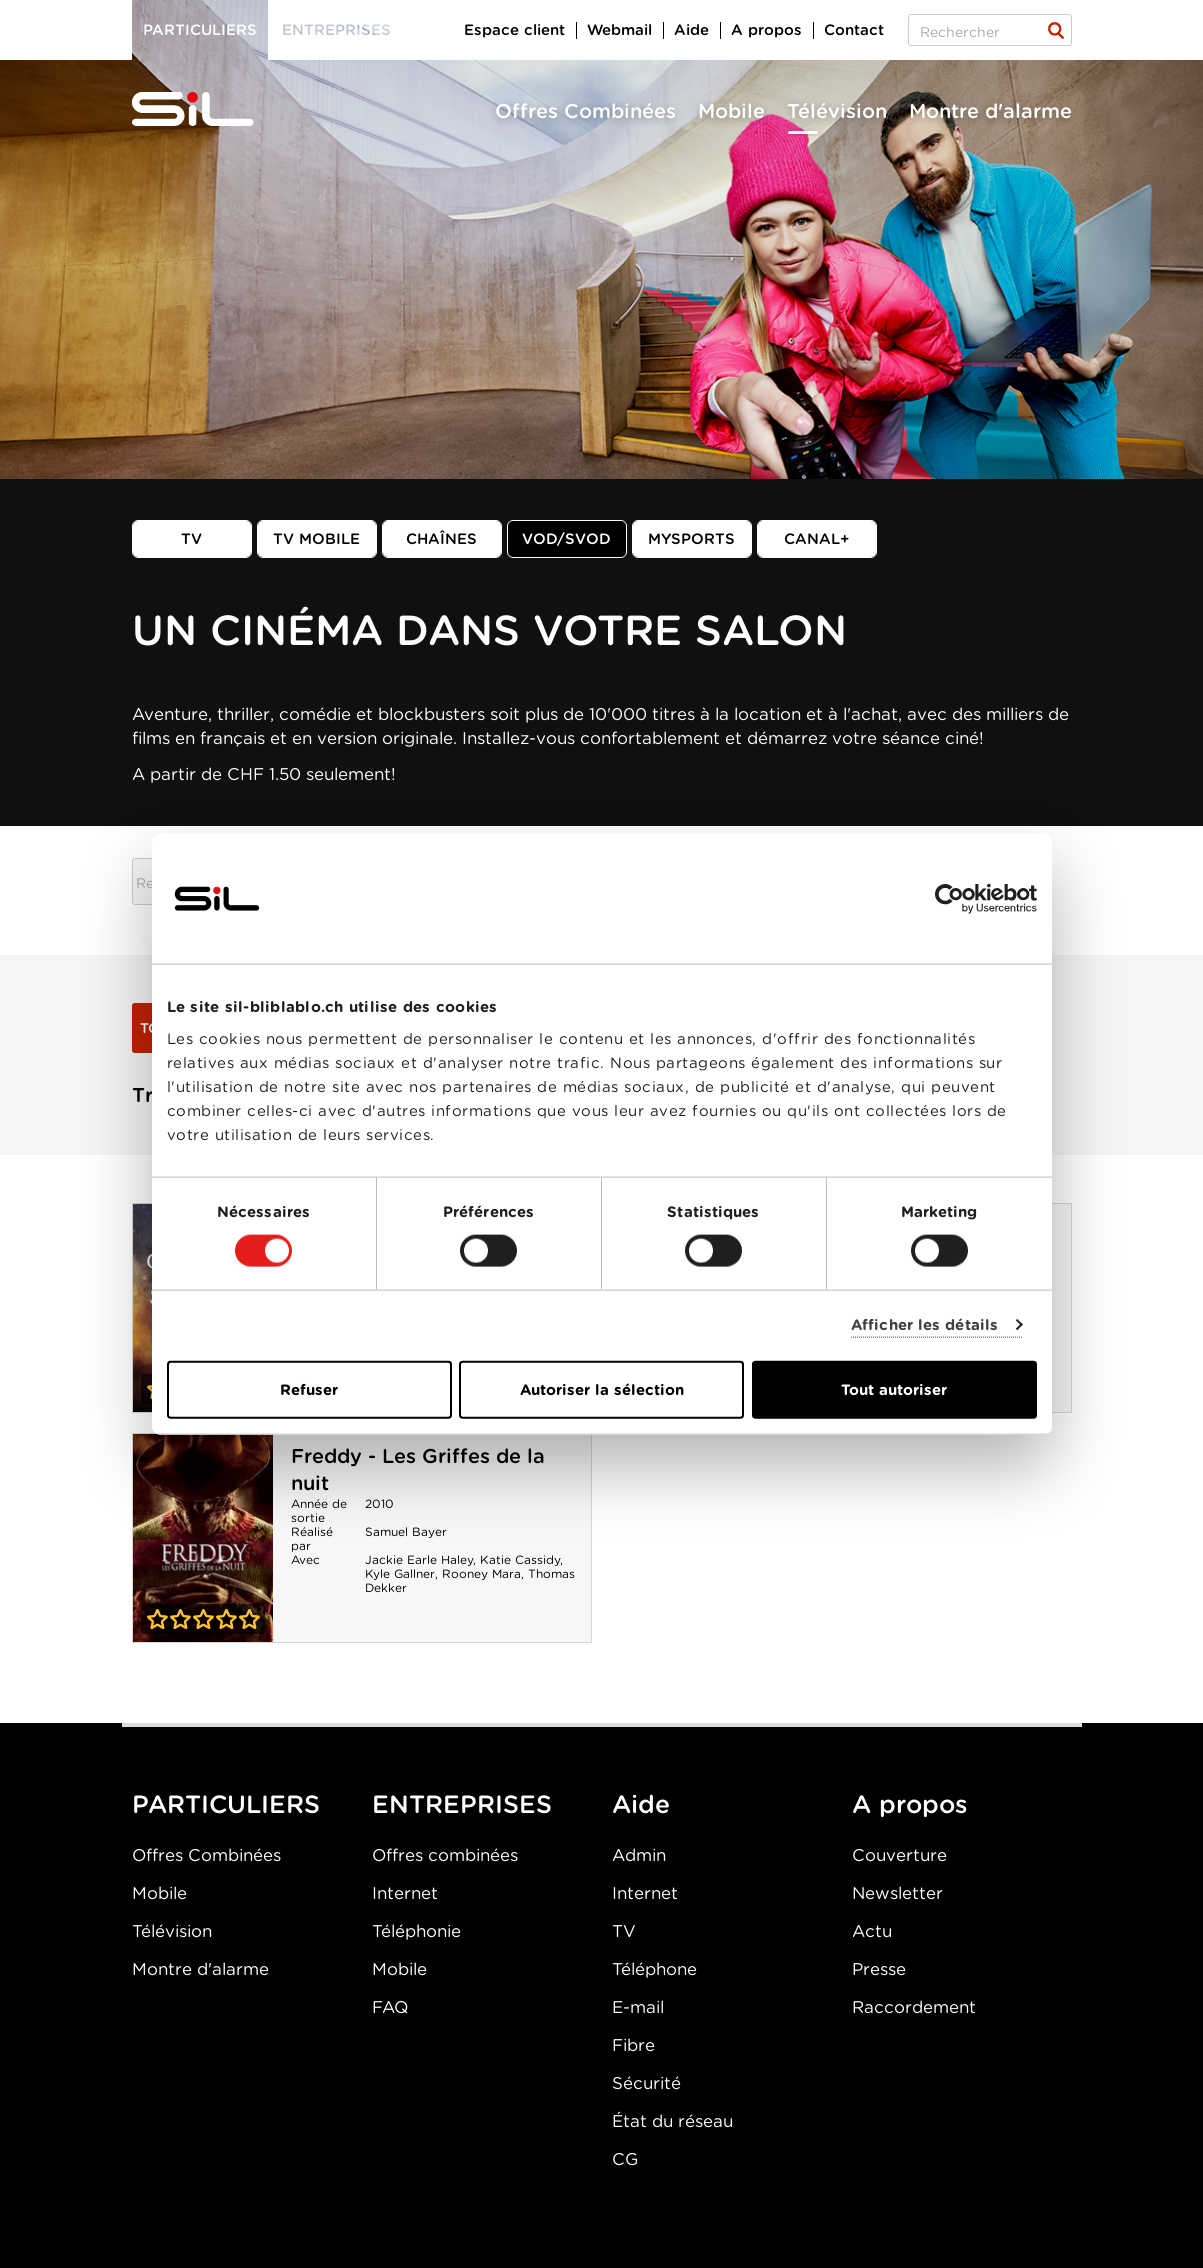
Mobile (731, 111)
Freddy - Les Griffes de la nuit (203, 1538)
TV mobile (316, 539)
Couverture (899, 1855)
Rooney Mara (481, 1573)
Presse (879, 1969)
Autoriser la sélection (602, 1389)
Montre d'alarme (990, 111)
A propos (766, 30)
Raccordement (914, 2007)
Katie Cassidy (520, 1559)
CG (625, 2159)
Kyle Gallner (400, 1573)
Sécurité (646, 2083)
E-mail (638, 2007)
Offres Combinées (585, 111)
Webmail (619, 30)
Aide (691, 30)
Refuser (309, 1389)
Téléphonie (416, 1931)
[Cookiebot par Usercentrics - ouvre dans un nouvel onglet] (949, 899)
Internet (405, 1893)
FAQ (390, 2007)
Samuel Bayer (406, 1531)
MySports (691, 539)
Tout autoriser (894, 1389)
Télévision (837, 111)
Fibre (633, 2045)
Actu (872, 1931)
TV (191, 539)
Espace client (514, 30)
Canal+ (817, 539)
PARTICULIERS (226, 1804)
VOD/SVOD (566, 539)
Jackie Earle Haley (419, 1559)
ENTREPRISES (462, 1804)
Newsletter (897, 1893)
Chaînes (441, 539)
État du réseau (672, 2121)
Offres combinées (445, 1855)
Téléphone (654, 1969)
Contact (854, 30)
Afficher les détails (924, 1325)
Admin (639, 1855)
